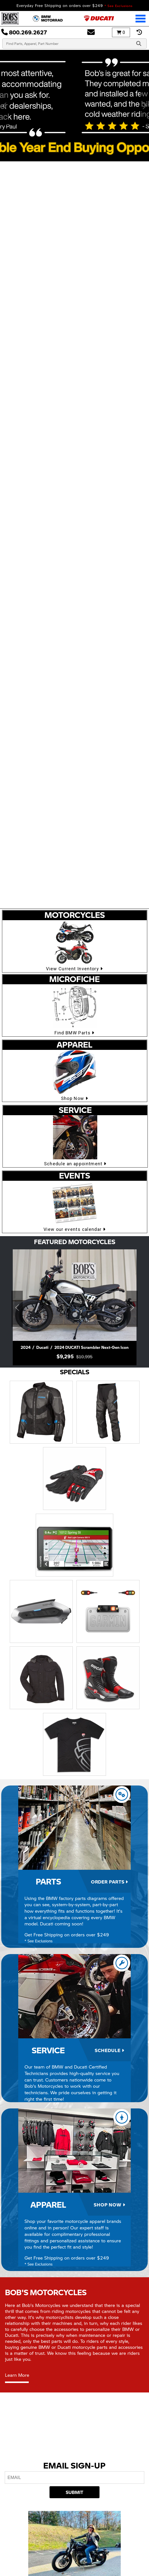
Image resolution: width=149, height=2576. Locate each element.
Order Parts (109, 1881)
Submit (74, 2492)
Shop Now (109, 2204)
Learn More (17, 2375)
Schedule (109, 2050)
